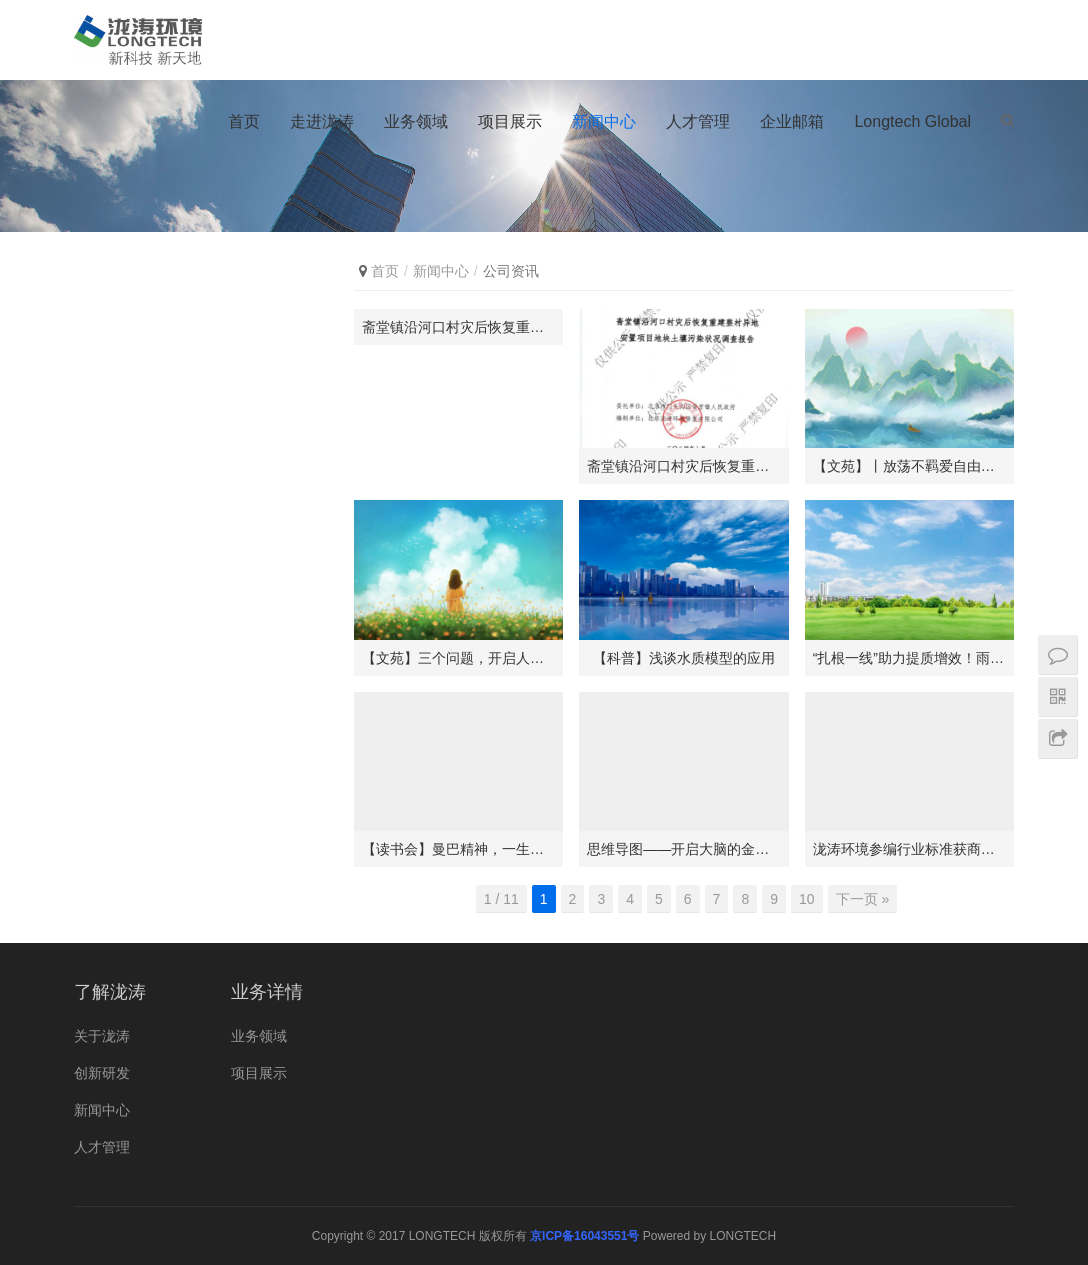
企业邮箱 (792, 121)
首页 (244, 121)
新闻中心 (604, 121)
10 (807, 899)
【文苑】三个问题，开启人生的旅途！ (458, 658)
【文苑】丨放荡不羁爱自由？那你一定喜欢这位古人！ (909, 466)
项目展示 (510, 121)
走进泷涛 (322, 121)
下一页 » (863, 899)
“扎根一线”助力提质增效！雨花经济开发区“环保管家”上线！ (909, 658)
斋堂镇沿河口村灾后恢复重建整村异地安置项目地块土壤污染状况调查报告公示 (458, 327)
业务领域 (416, 121)
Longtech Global (912, 121)
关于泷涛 (102, 1036)
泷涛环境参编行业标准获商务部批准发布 (909, 849)
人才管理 (698, 121)
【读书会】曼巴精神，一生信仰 (458, 849)
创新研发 (102, 1073)
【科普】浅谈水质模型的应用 (684, 658)
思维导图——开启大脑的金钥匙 (683, 849)
